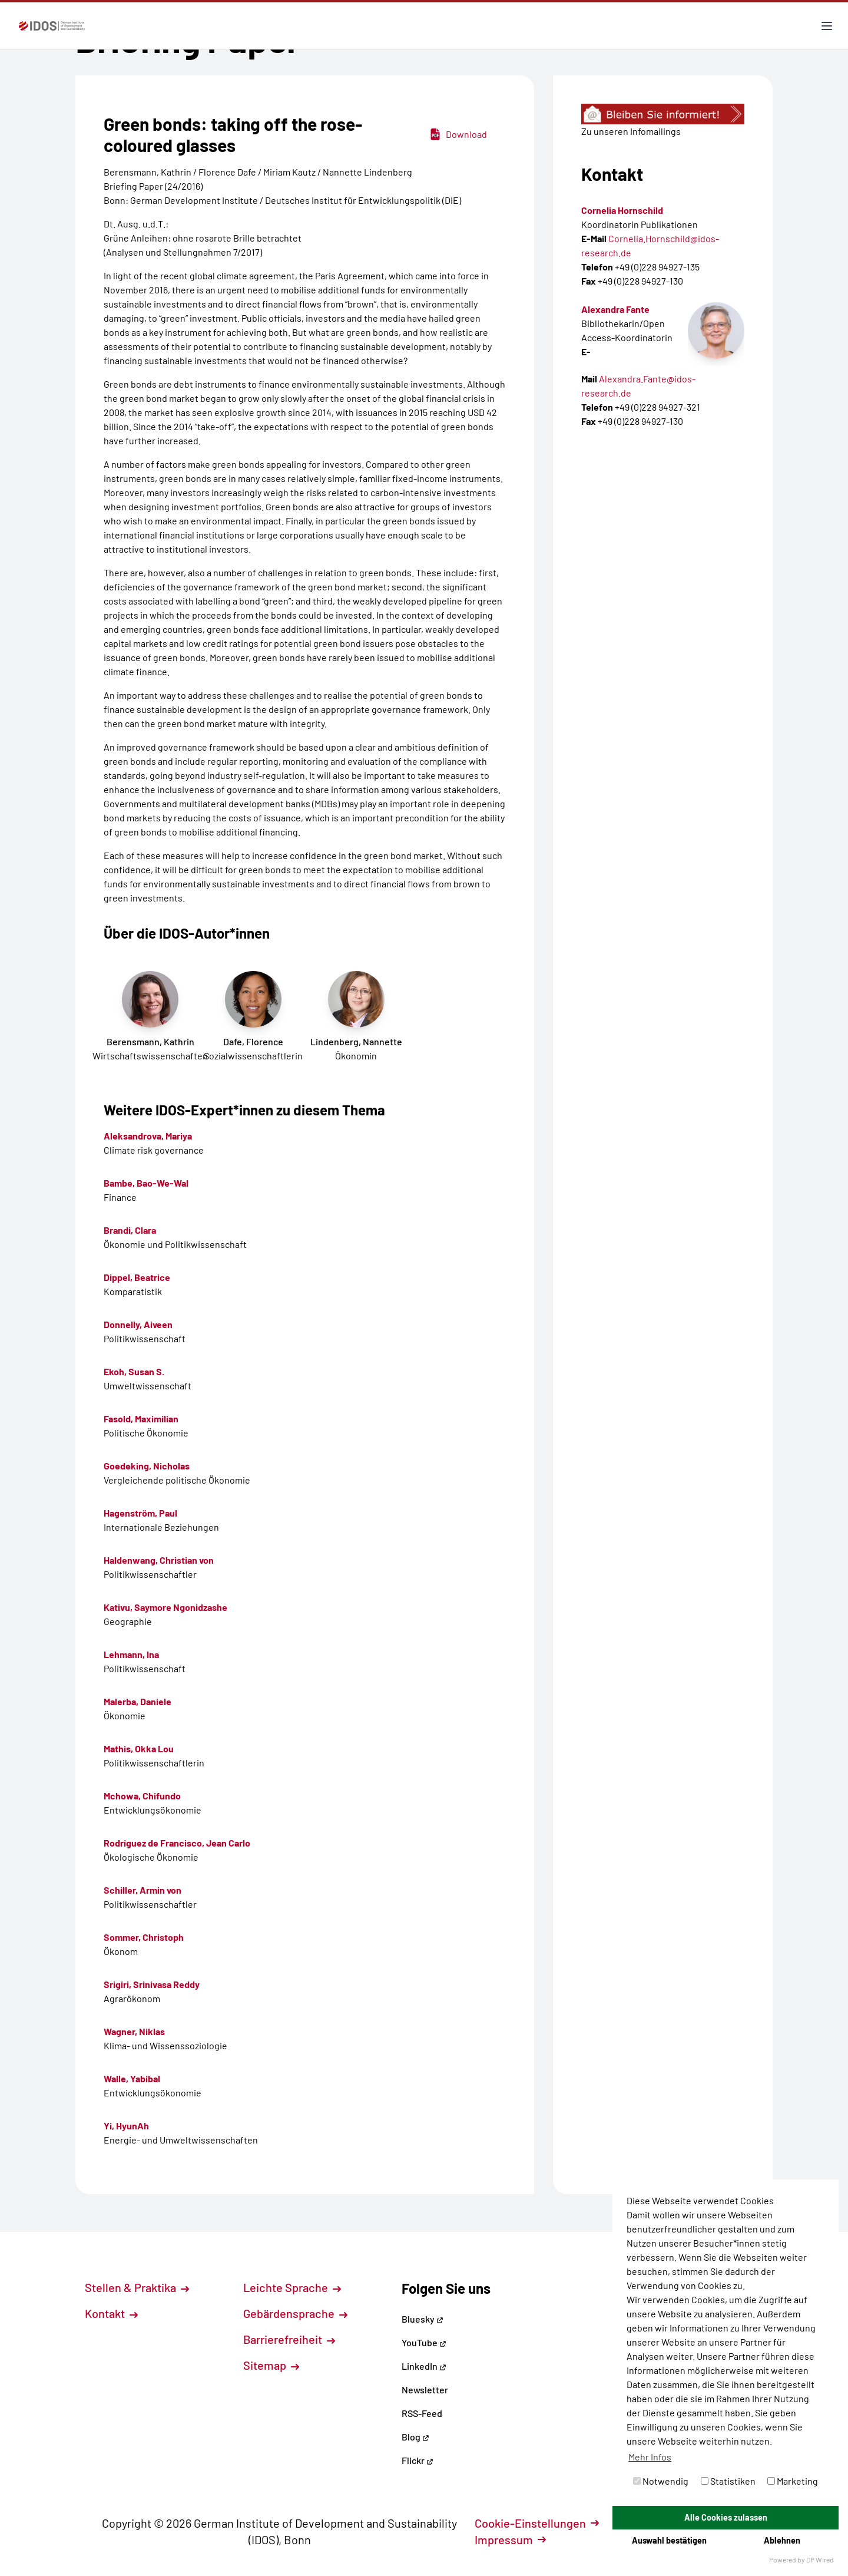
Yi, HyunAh (126, 2125)
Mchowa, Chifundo (142, 1795)
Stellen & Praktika (137, 2287)
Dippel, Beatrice (137, 1277)
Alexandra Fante (615, 309)
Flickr (417, 2460)
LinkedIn (424, 2366)
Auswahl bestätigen (669, 2540)
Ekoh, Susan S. (134, 1371)
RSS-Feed (422, 2413)
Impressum (510, 2539)
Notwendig (660, 2480)
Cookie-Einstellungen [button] (537, 2523)
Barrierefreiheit (289, 2339)
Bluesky (422, 2318)
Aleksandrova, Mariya (148, 1135)
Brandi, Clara (130, 1230)
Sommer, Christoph (144, 1937)
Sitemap (271, 2365)
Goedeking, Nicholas (147, 1465)
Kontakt (111, 2313)
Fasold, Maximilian (141, 1418)
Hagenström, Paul (140, 1512)
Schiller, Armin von (142, 1889)
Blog (415, 2436)
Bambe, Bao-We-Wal (146, 1182)
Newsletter (425, 2389)
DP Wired (820, 2559)
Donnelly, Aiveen (138, 1324)
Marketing (792, 2480)
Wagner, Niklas (134, 2031)
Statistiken (728, 2480)
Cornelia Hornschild (622, 210)
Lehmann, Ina (131, 1654)
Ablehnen (782, 2540)
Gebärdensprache (295, 2313)
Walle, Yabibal (132, 2078)
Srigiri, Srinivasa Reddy (152, 1984)
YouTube (424, 2342)
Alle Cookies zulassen (725, 2517)
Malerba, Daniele (137, 1701)
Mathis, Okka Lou (139, 1748)
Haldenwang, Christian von (159, 1560)
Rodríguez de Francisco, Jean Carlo (177, 1842)
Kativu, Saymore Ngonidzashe (165, 1607)
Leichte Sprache (292, 2287)
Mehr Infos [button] (649, 2456)
